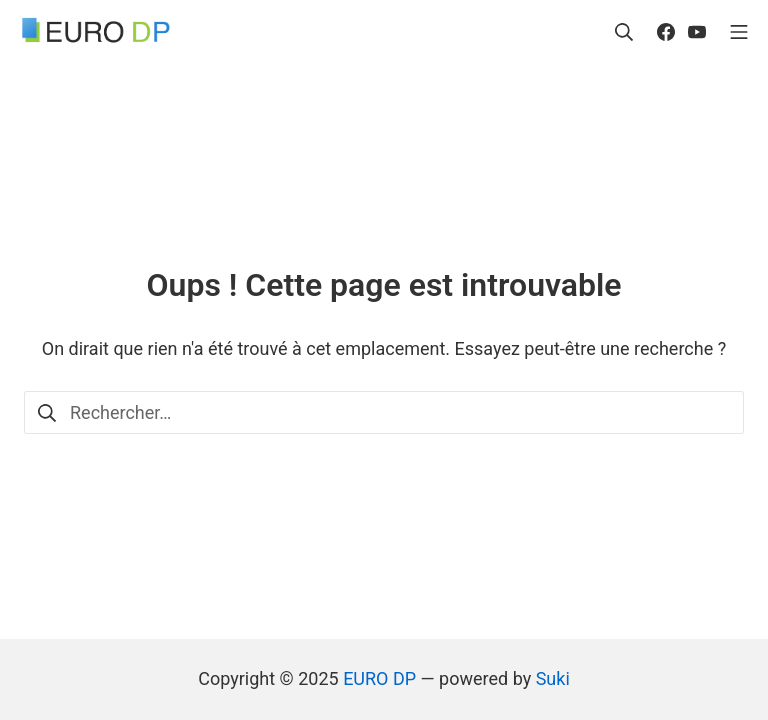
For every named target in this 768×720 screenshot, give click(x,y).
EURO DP (379, 678)
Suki (553, 678)
